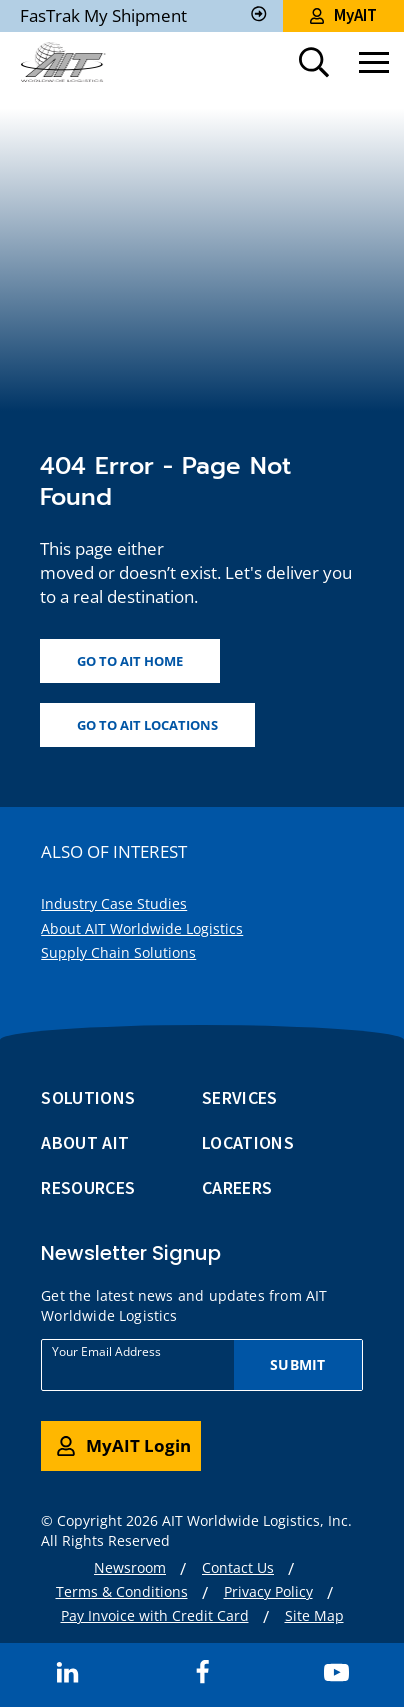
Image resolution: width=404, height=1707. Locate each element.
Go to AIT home (130, 661)
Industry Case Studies (114, 903)
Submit (297, 1364)
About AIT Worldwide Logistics (142, 928)
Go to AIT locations (147, 725)
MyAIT (343, 15)
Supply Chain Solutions (118, 952)
